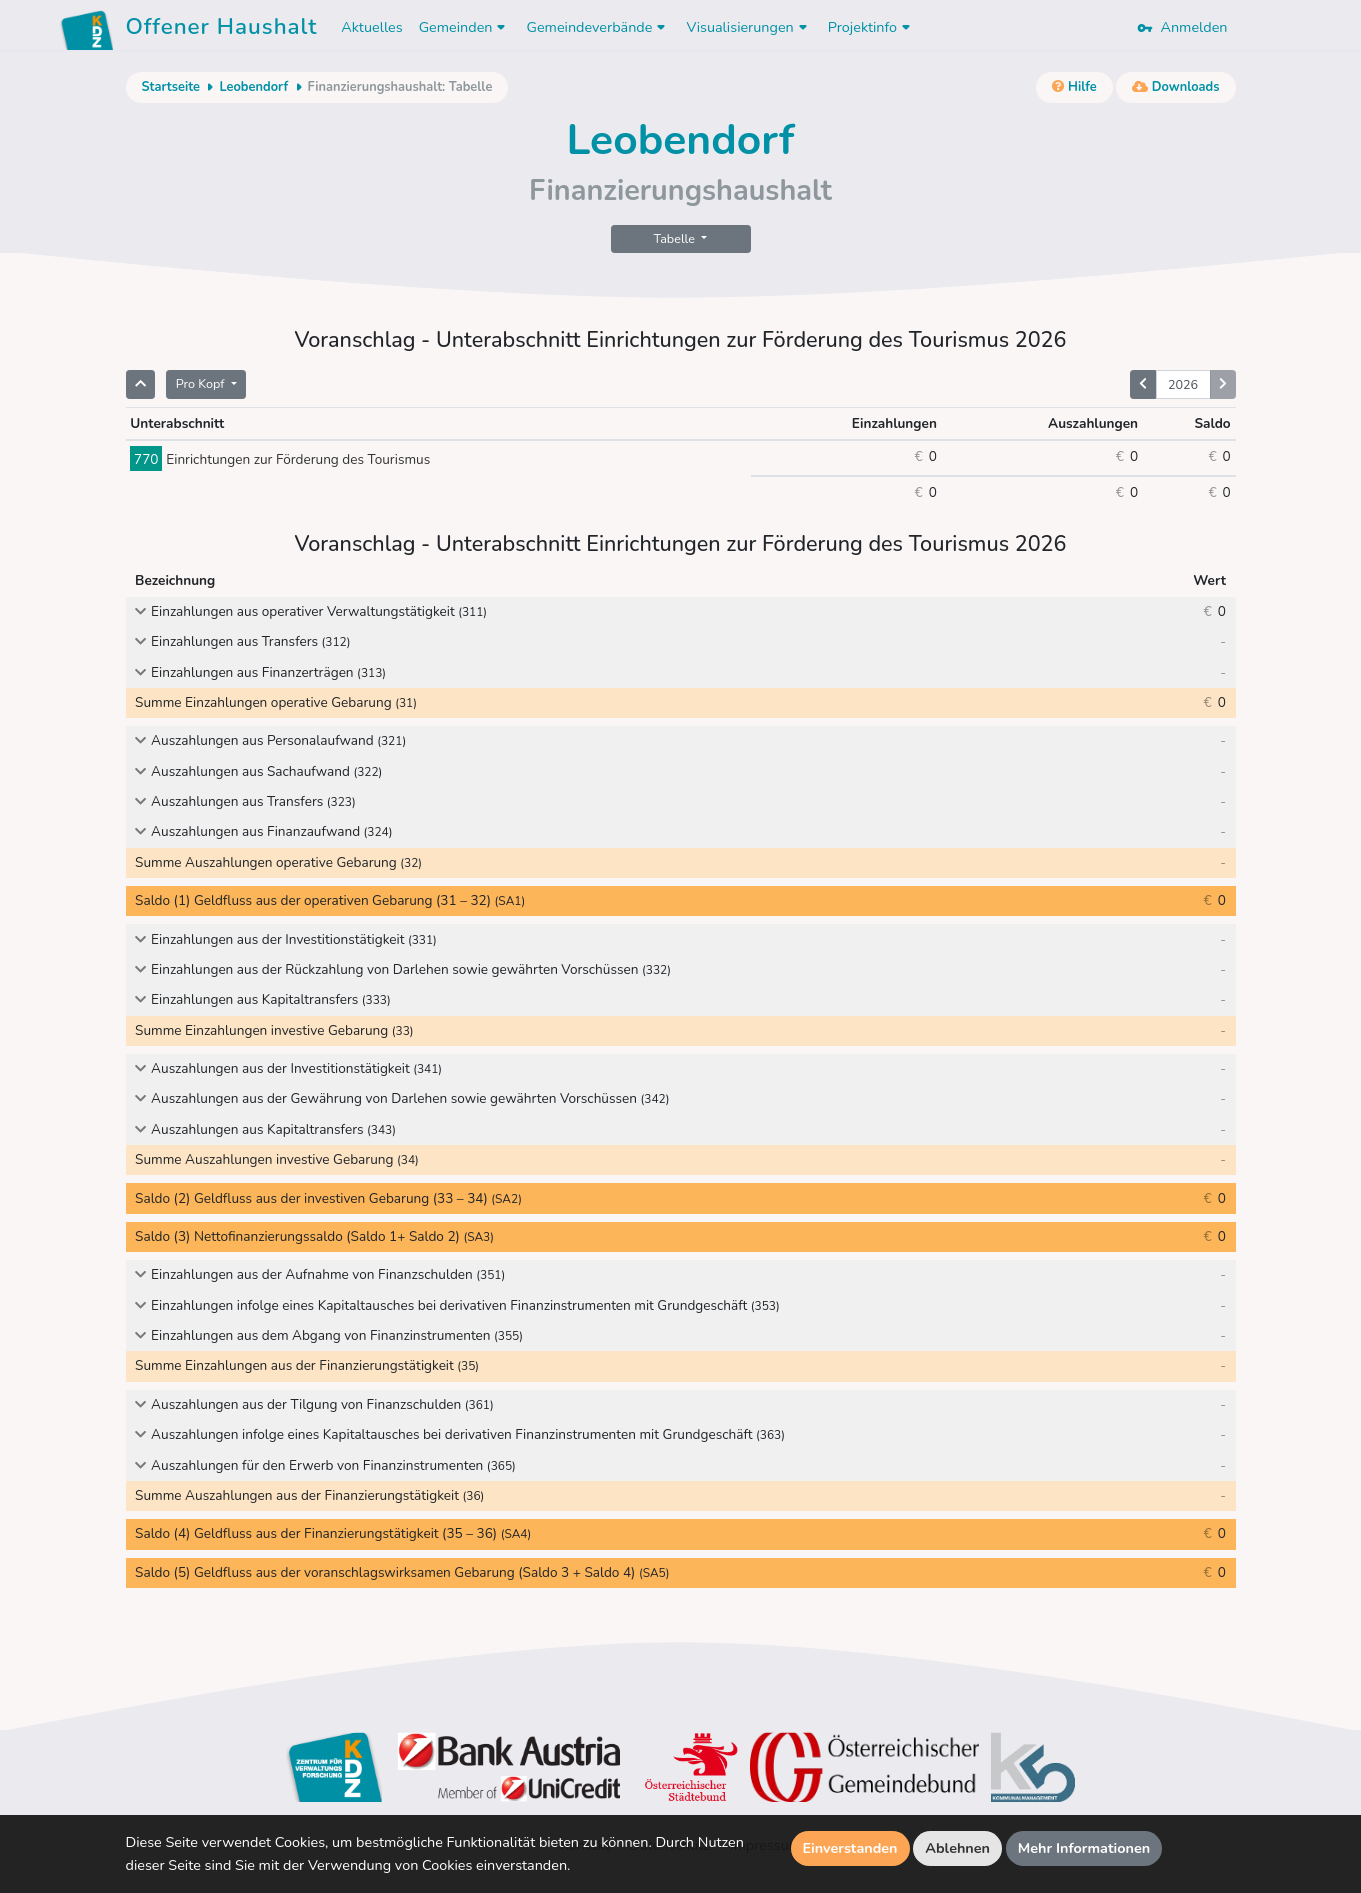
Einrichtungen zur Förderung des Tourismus (280, 459)
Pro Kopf (202, 383)
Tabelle (676, 238)
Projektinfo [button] (871, 27)
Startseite (171, 87)
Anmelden (1182, 27)
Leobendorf (253, 87)
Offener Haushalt (222, 30)
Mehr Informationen (1084, 1848)
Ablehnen (957, 1848)
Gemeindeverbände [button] (598, 27)
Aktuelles (371, 27)
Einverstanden (850, 1848)
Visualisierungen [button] (748, 27)
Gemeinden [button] (465, 27)
